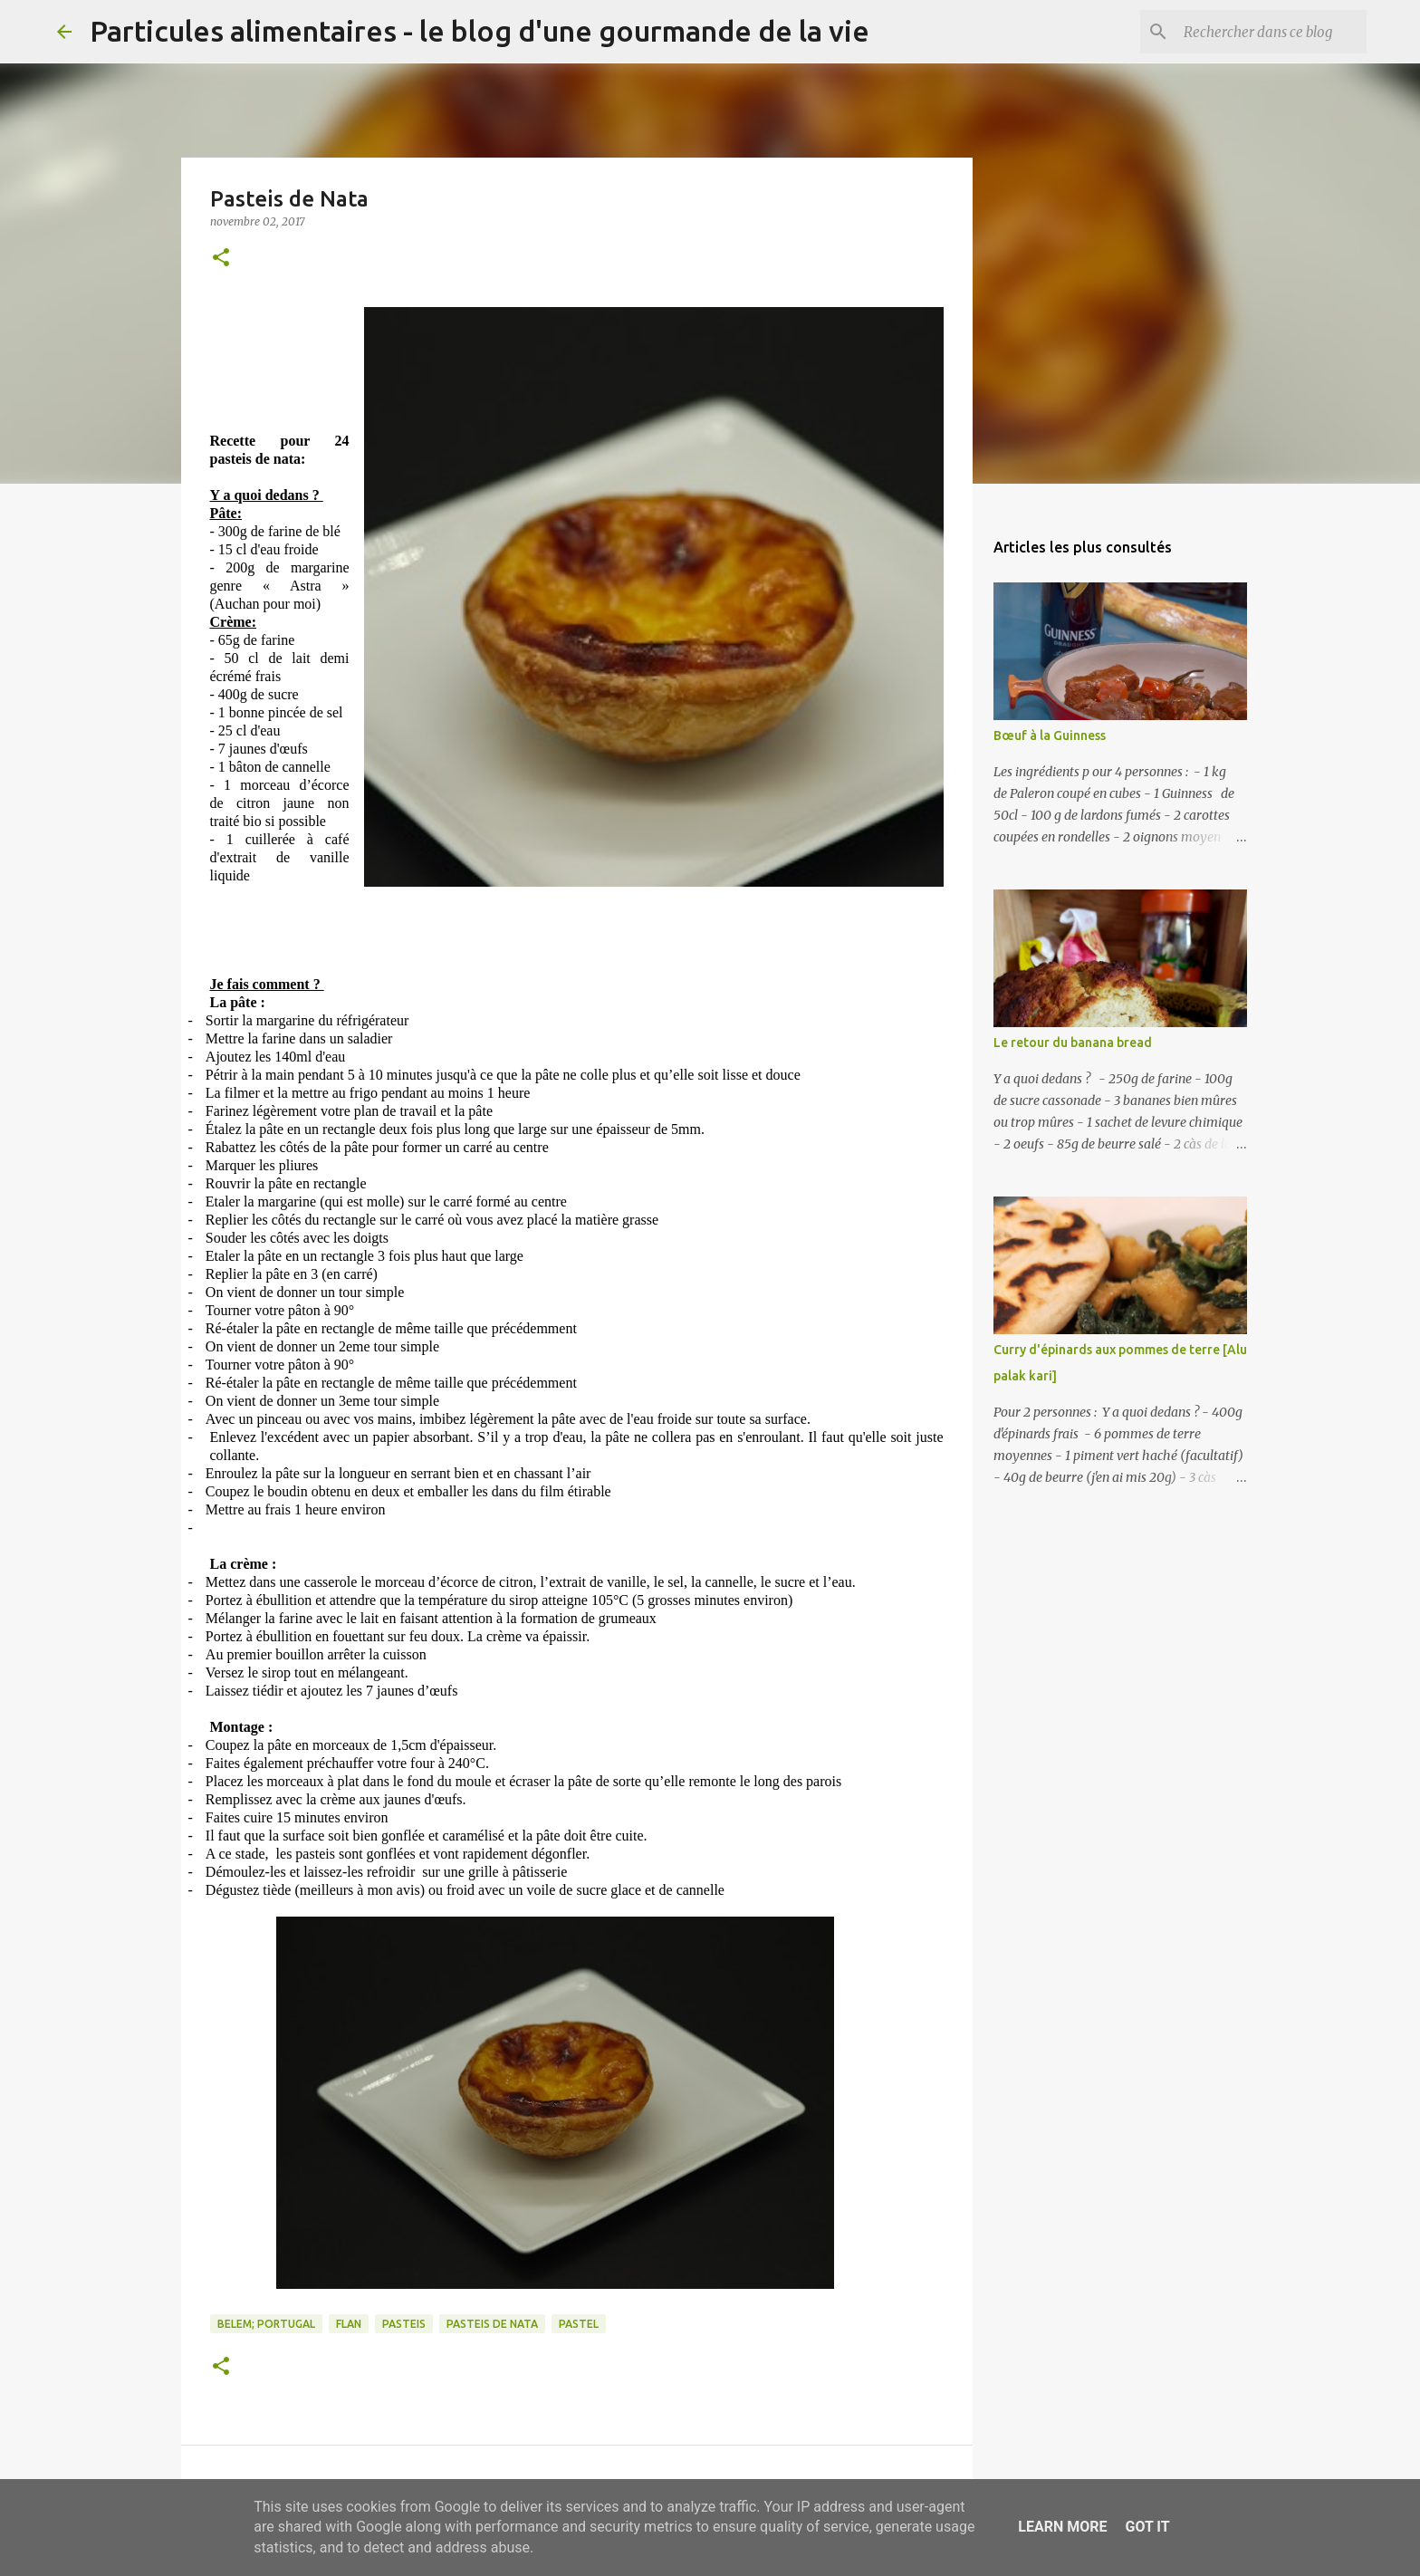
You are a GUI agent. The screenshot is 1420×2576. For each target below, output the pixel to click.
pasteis (404, 2324)
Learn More (1062, 2526)
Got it (1147, 2526)
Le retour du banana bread (1072, 1042)
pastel (579, 2324)
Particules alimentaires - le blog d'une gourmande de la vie (479, 30)
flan (348, 2324)
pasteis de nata (492, 2324)
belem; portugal (266, 2324)
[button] (221, 258)
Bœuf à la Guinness (1049, 735)
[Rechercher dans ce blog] (1271, 31)
